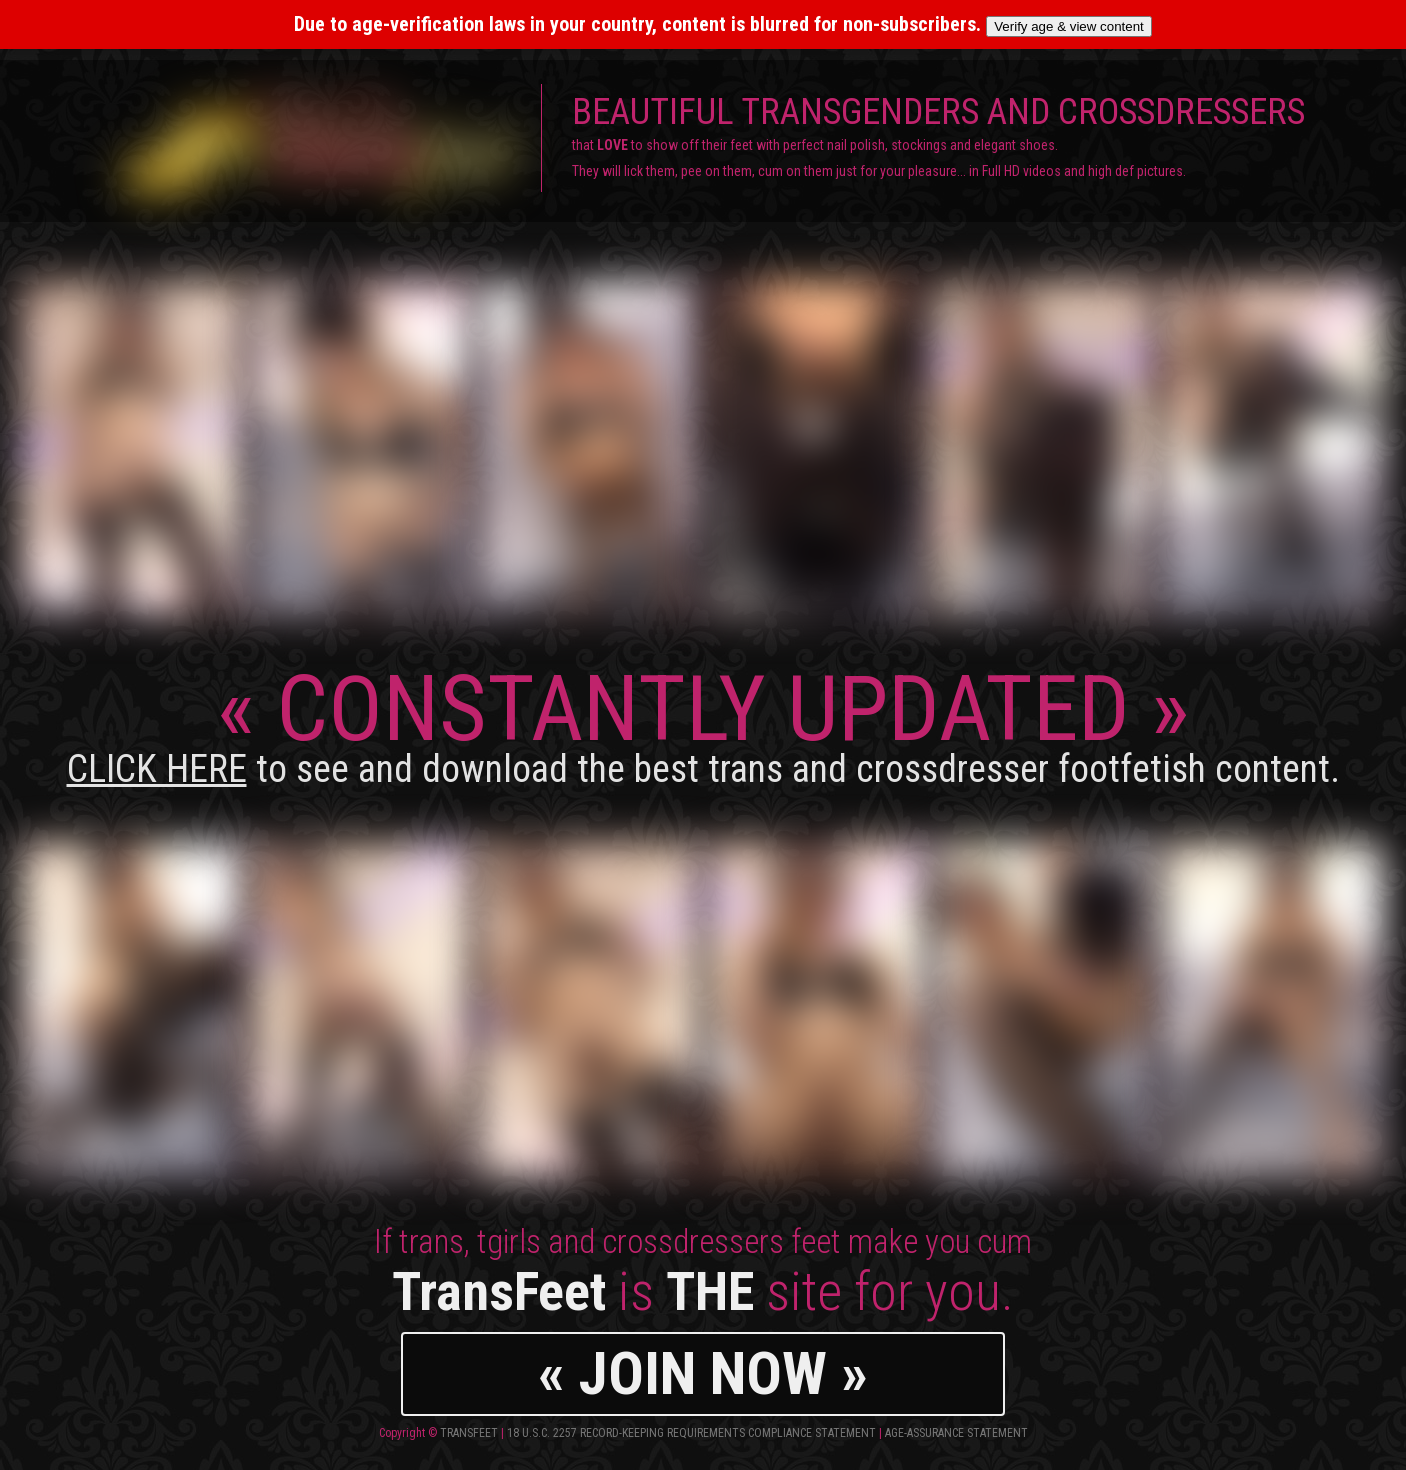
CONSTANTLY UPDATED (703, 723)
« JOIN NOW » (703, 1373)
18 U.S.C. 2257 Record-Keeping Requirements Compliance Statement (691, 1433)
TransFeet (469, 1433)
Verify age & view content (1069, 26)
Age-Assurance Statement (956, 1433)
